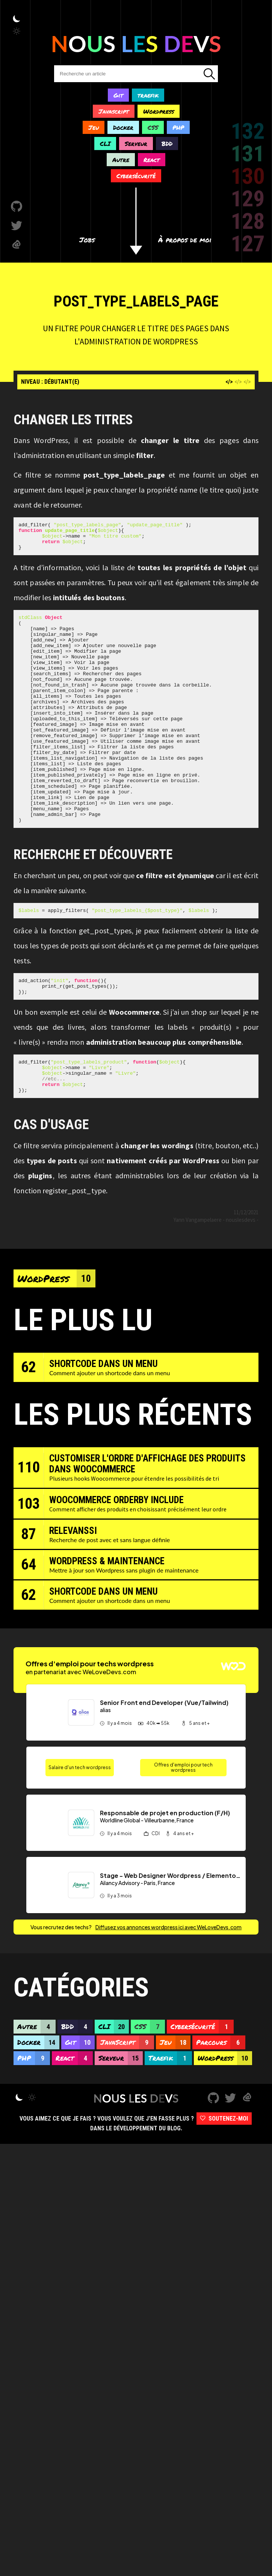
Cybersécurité (136, 175)
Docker (123, 127)
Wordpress (158, 111)
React (152, 159)
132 (247, 131)
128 (247, 221)
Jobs (87, 240)
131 (247, 153)
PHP (178, 127)
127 (247, 243)
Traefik (170, 2117)
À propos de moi (185, 240)
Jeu (93, 127)
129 (247, 198)
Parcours (220, 2101)
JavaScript (127, 2101)
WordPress (56, 1337)
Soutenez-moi (224, 2177)
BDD (167, 143)
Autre (120, 159)
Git (118, 95)
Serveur (136, 143)
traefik (148, 95)
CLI (105, 143)
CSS (153, 127)
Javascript (113, 111)
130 (247, 176)
